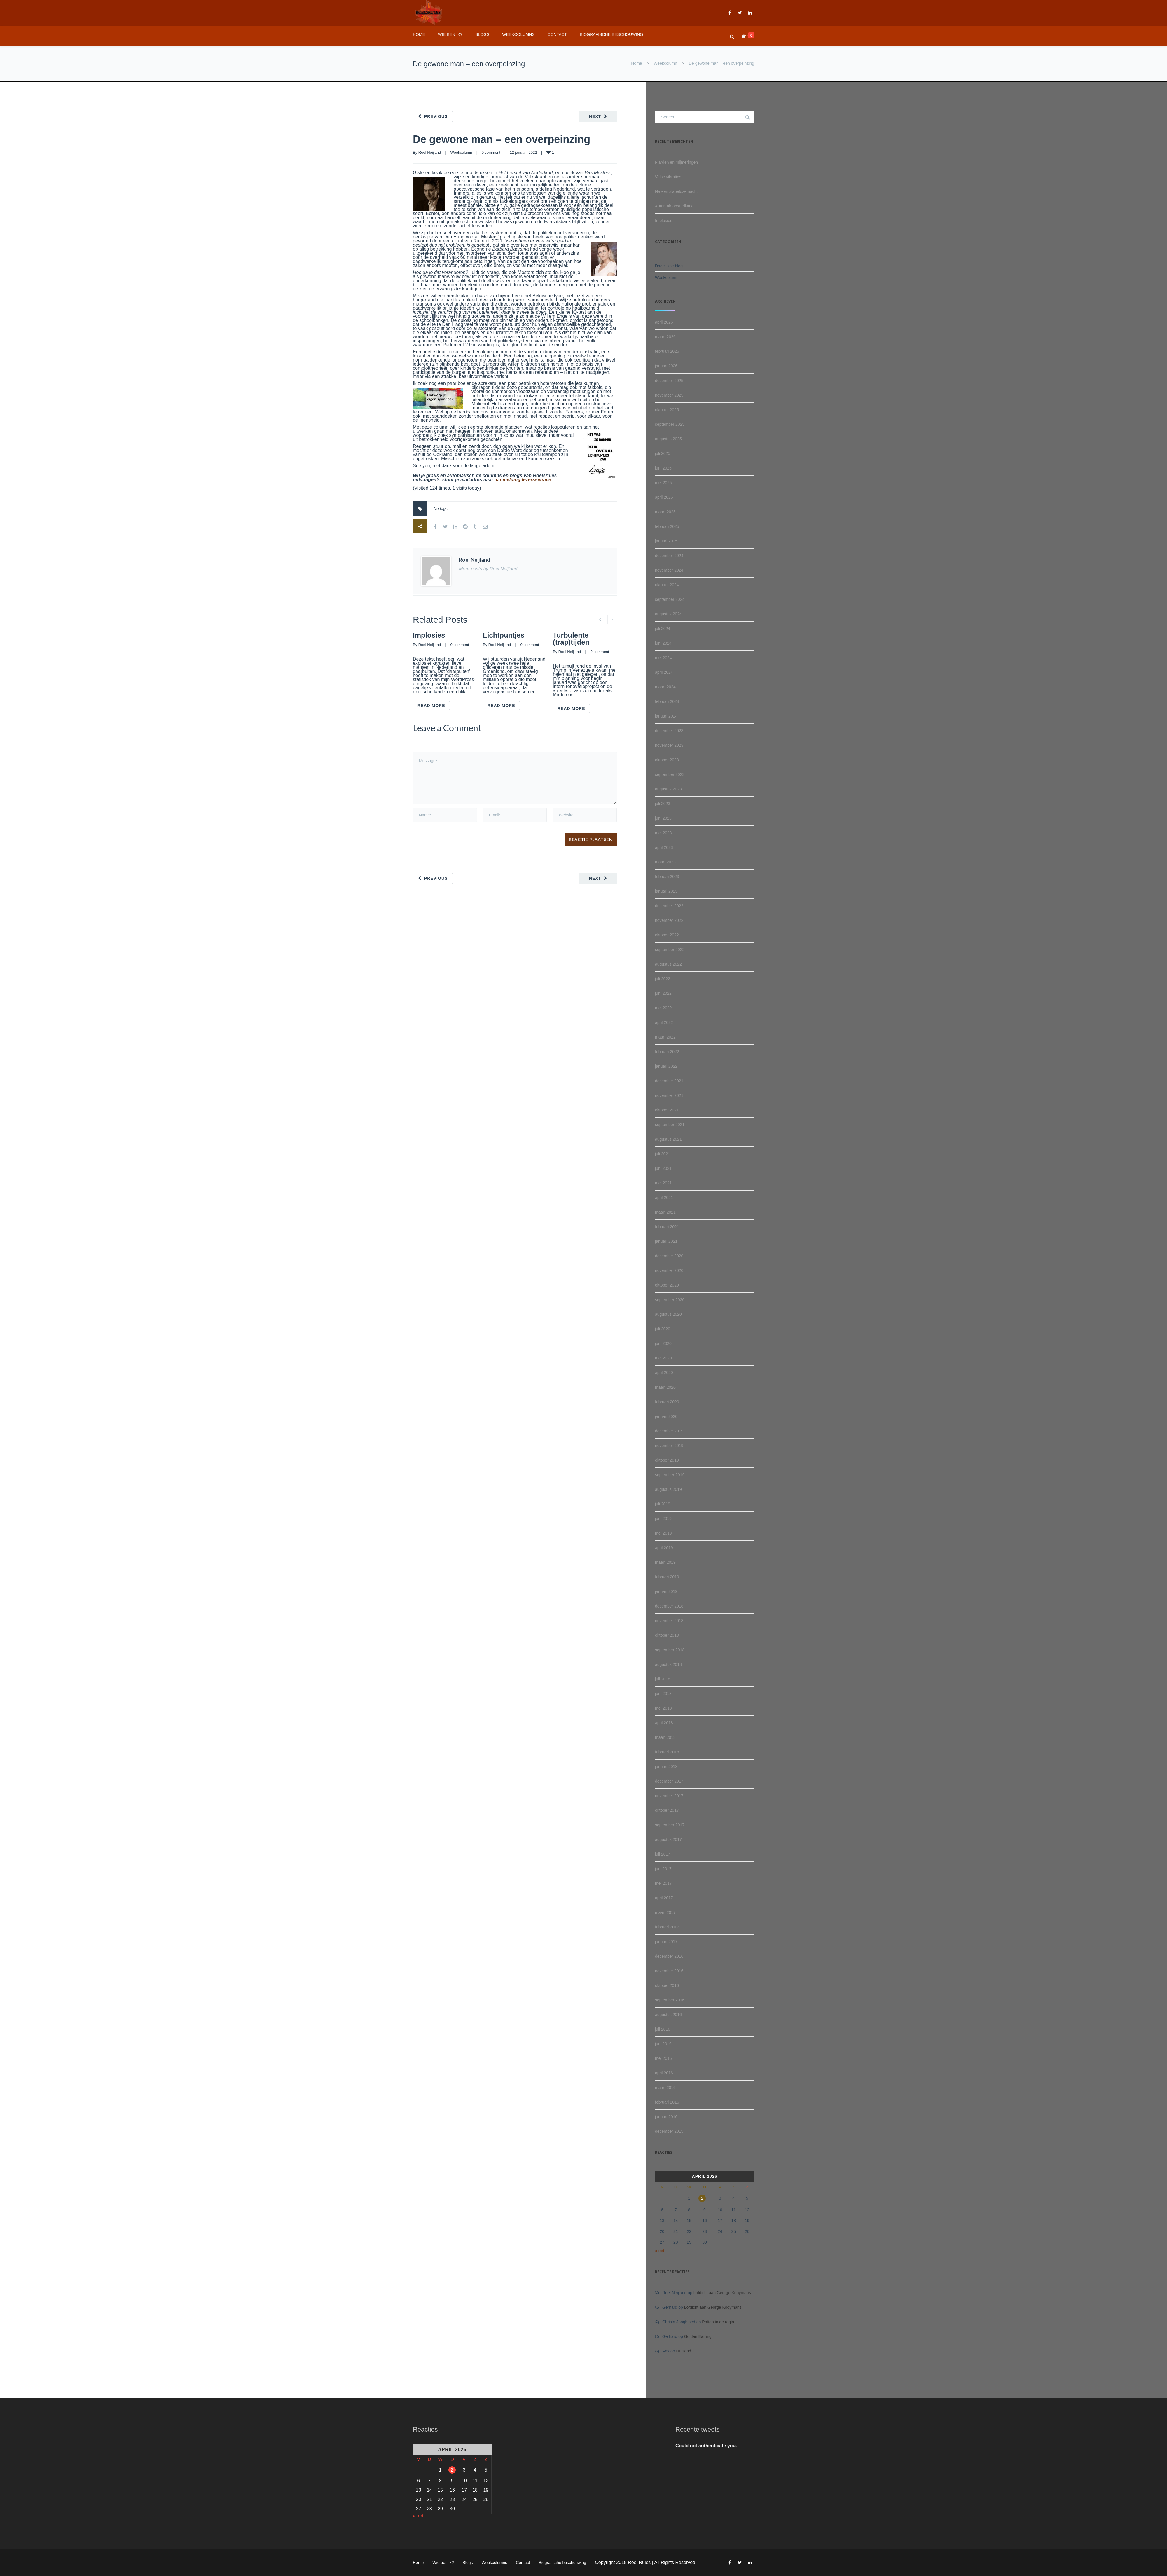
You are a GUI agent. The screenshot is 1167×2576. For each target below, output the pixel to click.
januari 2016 (666, 2116)
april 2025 (664, 497)
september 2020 (669, 1299)
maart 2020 (665, 1387)
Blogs (482, 34)
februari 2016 (667, 2102)
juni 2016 (663, 2043)
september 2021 (669, 1124)
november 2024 (669, 570)
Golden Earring (698, 2336)
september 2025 (669, 424)
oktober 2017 (667, 1810)
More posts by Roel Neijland (488, 568)
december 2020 (669, 1256)
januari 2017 (666, 1941)
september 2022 (669, 949)
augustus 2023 (668, 789)
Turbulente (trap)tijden (571, 638)
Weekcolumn (665, 63)
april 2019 (664, 1547)
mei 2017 (663, 1883)
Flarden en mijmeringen (676, 162)
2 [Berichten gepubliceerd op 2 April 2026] (702, 2198)
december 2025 (669, 380)
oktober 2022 (667, 935)
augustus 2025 (668, 439)
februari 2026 (667, 351)
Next (595, 116)
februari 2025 (667, 526)
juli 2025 (662, 453)
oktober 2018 (667, 1635)
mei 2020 (663, 1358)
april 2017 (664, 1898)
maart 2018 (665, 1737)
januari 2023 (666, 891)
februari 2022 (667, 1051)
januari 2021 (666, 1241)
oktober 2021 (667, 1110)
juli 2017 (662, 1854)
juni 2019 (663, 1518)
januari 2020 (666, 1416)
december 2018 (669, 1606)
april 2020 (664, 1372)
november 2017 (669, 1795)
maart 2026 (665, 336)
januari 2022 (666, 1066)
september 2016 (669, 2000)
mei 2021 (663, 1183)
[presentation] (453, 831)
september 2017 (669, 1825)
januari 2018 (666, 1766)
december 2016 (669, 1956)
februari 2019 (667, 1577)
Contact (557, 34)
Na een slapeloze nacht (676, 191)
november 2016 (669, 1970)
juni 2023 (663, 818)
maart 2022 (665, 1037)
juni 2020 (663, 1343)
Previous (436, 116)
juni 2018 (663, 1693)
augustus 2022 (668, 964)
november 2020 (669, 1270)
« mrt (659, 2250)
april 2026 (664, 322)
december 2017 (669, 1781)
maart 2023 (665, 862)
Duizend (683, 2351)
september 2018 (669, 1649)
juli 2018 (662, 1679)
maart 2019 (665, 1562)
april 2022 (664, 1022)
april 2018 (664, 1722)
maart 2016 (665, 2087)
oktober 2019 (667, 1460)
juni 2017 (663, 1868)
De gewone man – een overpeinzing (501, 139)
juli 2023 (662, 803)
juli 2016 (662, 2029)
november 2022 (669, 920)
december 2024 (669, 555)
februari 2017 (667, 1927)
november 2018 (669, 1620)
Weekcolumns (518, 34)
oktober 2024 (667, 584)
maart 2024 (665, 687)
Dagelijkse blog (669, 265)
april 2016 (664, 2073)
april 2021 (664, 1197)
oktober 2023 (667, 760)
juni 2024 (663, 643)
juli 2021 (662, 1153)
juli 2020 (662, 1329)
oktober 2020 (667, 1285)
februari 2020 (667, 1401)
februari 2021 (667, 1226)
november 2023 (669, 745)
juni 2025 (663, 468)
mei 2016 (663, 2058)
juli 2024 (662, 628)
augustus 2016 (668, 2014)
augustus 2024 (668, 614)
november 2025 (669, 395)
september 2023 (669, 774)
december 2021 (669, 1080)
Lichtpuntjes (504, 635)
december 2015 (669, 2131)
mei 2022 (663, 1008)
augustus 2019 (668, 1489)
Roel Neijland (429, 152)
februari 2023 (667, 876)
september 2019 (669, 1474)
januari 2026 (666, 366)
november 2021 (669, 1095)
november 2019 (669, 1445)
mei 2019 (663, 1533)
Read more (431, 705)
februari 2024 (667, 701)
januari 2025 (666, 541)
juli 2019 (662, 1504)
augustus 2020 (668, 1314)
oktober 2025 (667, 409)
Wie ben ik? (450, 34)
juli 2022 (662, 978)
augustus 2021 (668, 1139)
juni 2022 (663, 993)
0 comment (491, 152)
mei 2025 (663, 482)
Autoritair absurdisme (674, 206)
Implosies (429, 635)
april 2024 (664, 672)
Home (419, 34)
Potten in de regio (718, 2322)
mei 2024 (663, 657)
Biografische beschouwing (611, 34)
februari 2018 (667, 1752)
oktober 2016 (667, 1985)
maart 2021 (665, 1212)
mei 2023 (663, 832)
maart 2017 (665, 1912)
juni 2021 (663, 1168)
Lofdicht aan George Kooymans (722, 2292)
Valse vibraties (668, 176)
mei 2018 (663, 1708)
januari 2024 (666, 716)
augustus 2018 (668, 1664)
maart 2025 (665, 511)
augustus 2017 (668, 1839)
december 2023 (669, 730)
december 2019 (669, 1431)
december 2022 (669, 905)
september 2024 (669, 599)
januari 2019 (666, 1591)
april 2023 (664, 847)
